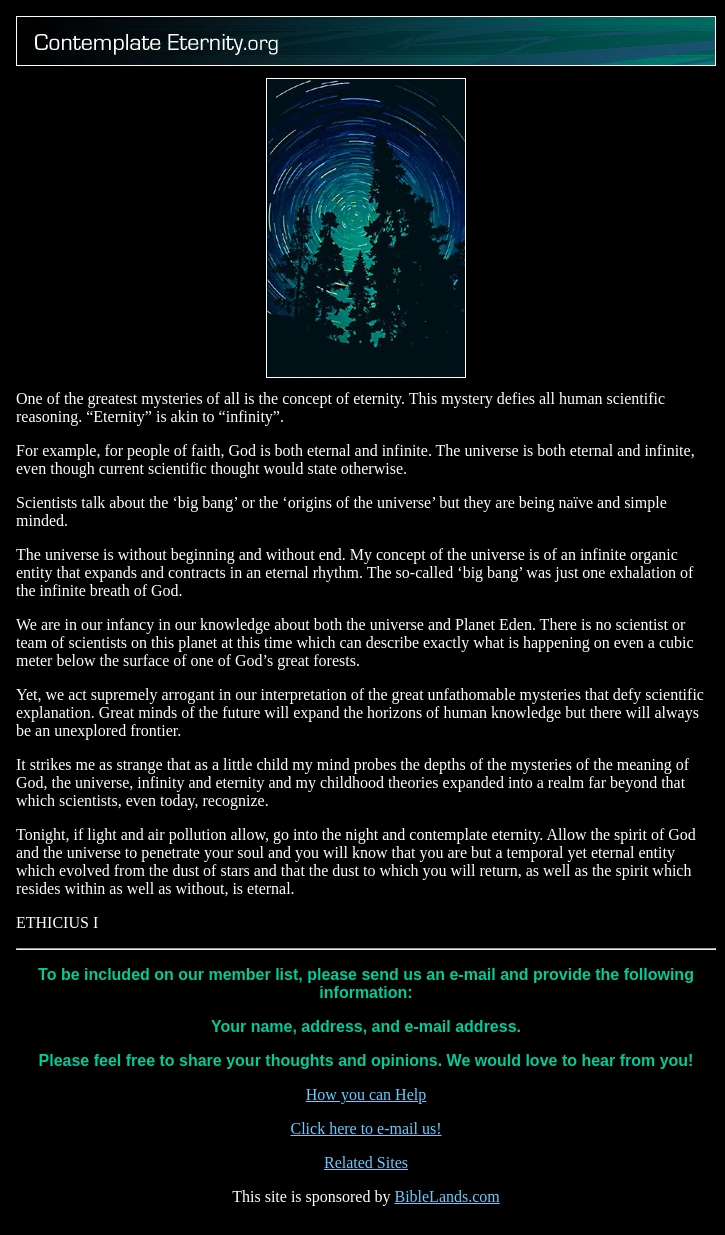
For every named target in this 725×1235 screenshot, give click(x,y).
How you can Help (366, 1094)
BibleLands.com (446, 1196)
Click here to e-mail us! (365, 1128)
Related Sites (366, 1162)
